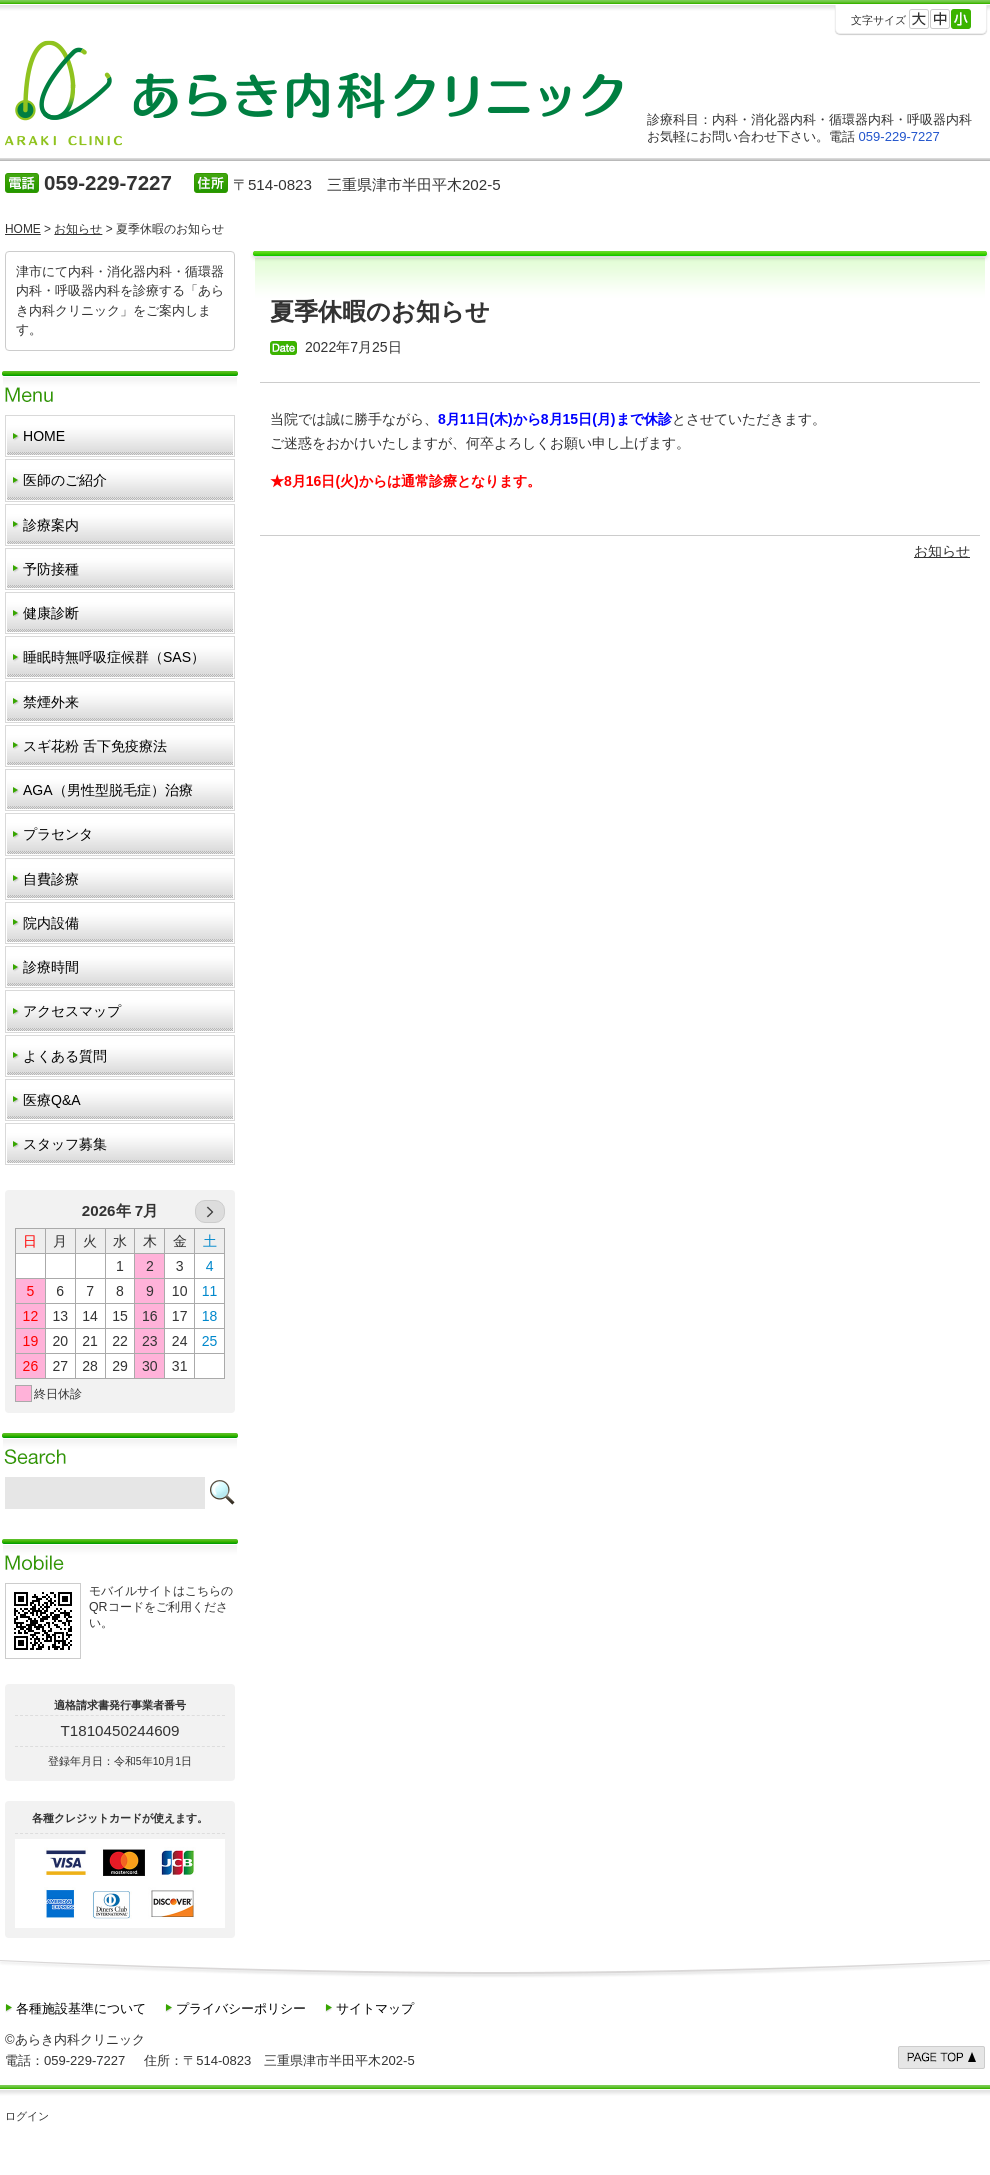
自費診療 (51, 879)
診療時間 (51, 967)
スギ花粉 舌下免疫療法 (95, 746)
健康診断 (51, 613)
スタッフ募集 (65, 1144)
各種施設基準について (81, 2008)
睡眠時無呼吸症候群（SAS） (114, 657)
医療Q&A (52, 1100)
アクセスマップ (72, 1011)
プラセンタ (58, 834)
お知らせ (942, 551)
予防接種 (51, 569)
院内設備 (51, 923)
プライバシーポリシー (241, 2008)
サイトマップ (375, 2008)
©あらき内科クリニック (75, 2039)
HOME (44, 436)
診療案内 (51, 525)
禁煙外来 (51, 702)
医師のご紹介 (65, 480)
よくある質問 (65, 1056)
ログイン (27, 2116)
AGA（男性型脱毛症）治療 (108, 790)
